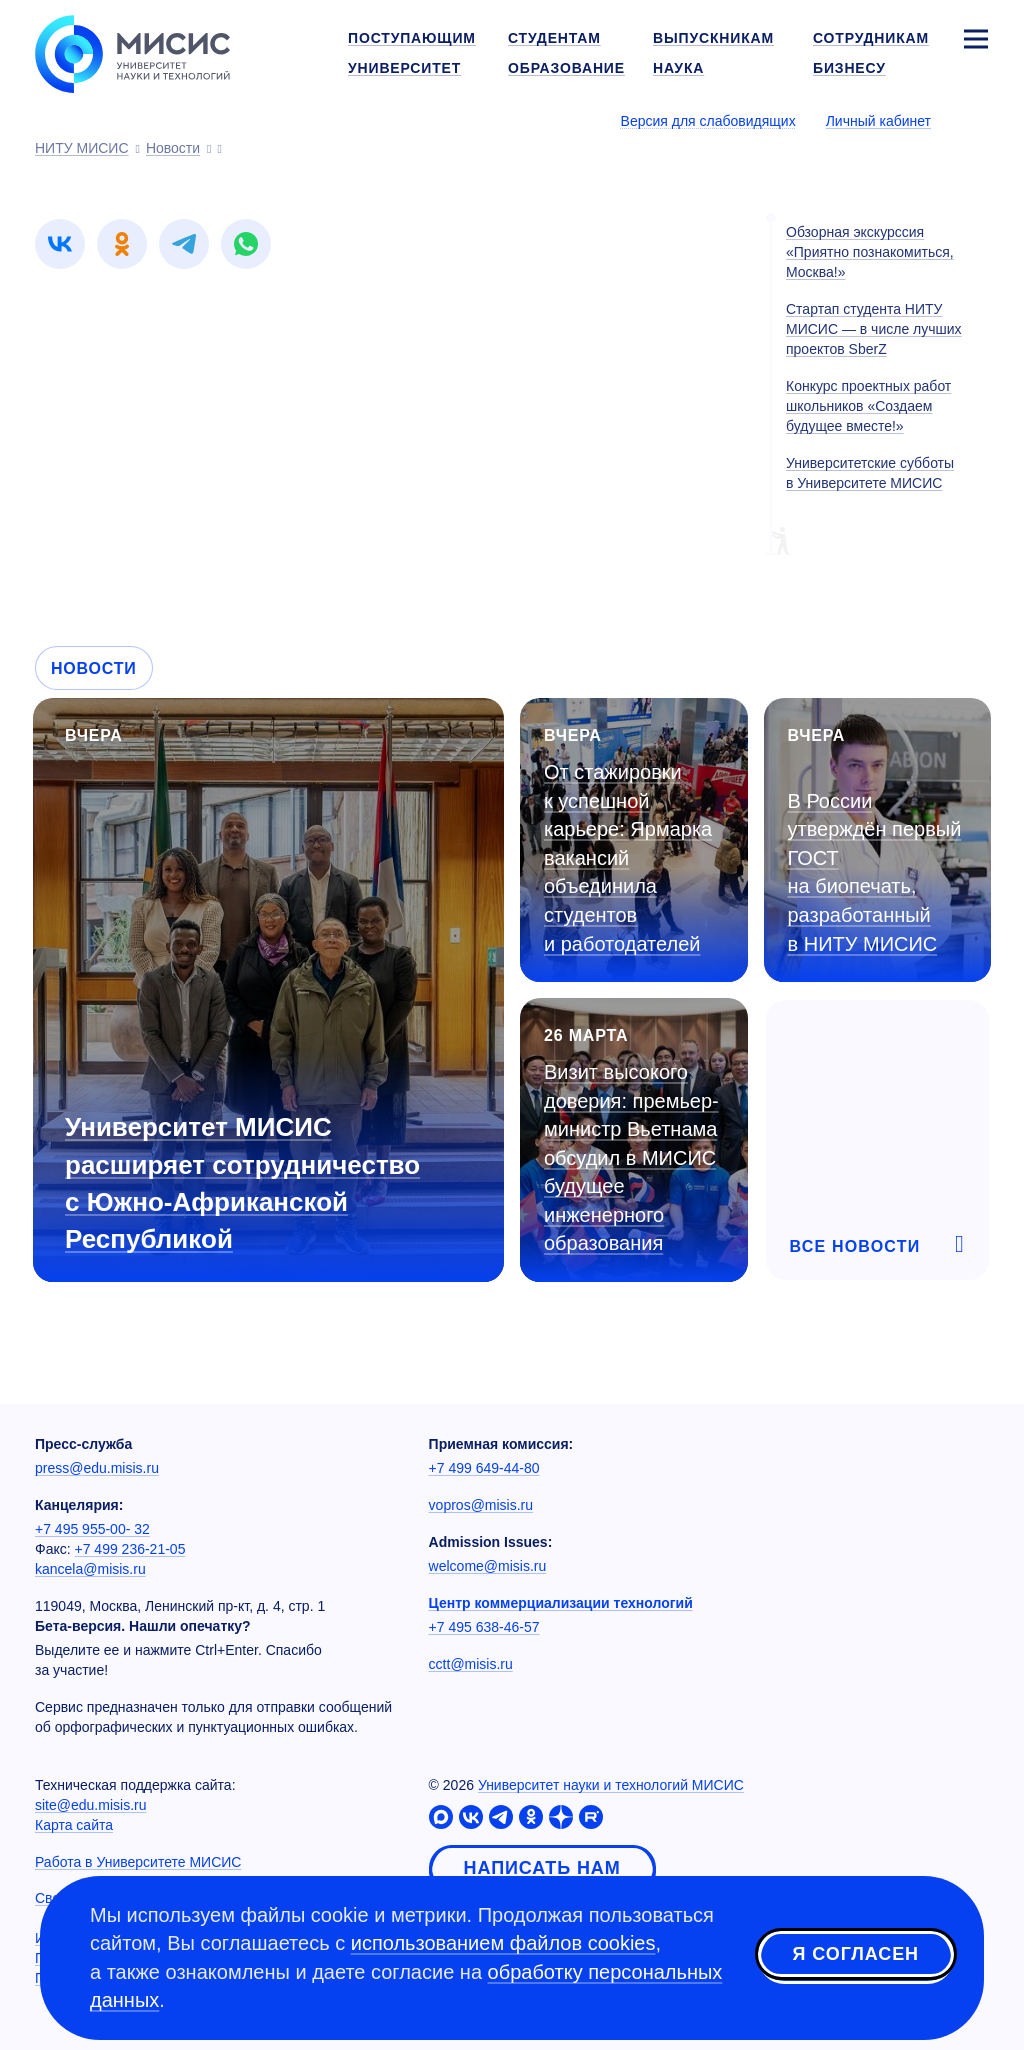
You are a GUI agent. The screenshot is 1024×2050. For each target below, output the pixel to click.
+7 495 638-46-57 (484, 1627)
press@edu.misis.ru (97, 1468)
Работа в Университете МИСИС (138, 1862)
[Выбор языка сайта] (975, 120)
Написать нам (542, 1868)
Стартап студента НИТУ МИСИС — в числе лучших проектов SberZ (874, 329)
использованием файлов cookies (503, 1943)
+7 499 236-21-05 (130, 1549)
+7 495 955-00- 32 (92, 1529)
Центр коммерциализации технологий (561, 1603)
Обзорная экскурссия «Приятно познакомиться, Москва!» (870, 252)
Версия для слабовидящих (708, 121)
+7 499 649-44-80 (484, 1468)
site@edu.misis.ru (90, 1805)
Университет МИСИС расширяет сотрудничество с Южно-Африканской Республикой (242, 1182)
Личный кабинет (878, 121)
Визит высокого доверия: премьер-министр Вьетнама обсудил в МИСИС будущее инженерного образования (631, 1157)
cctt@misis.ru (471, 1664)
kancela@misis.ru (90, 1569)
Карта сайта (74, 1825)
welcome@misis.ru (488, 1566)
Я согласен (856, 1954)
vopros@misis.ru (481, 1505)
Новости (94, 668)
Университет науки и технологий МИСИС (611, 1785)
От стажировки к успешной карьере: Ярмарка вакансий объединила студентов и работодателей (628, 857)
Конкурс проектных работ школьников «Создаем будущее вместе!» (868, 406)
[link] (60, 244)
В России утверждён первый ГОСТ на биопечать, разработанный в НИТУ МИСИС (875, 872)
